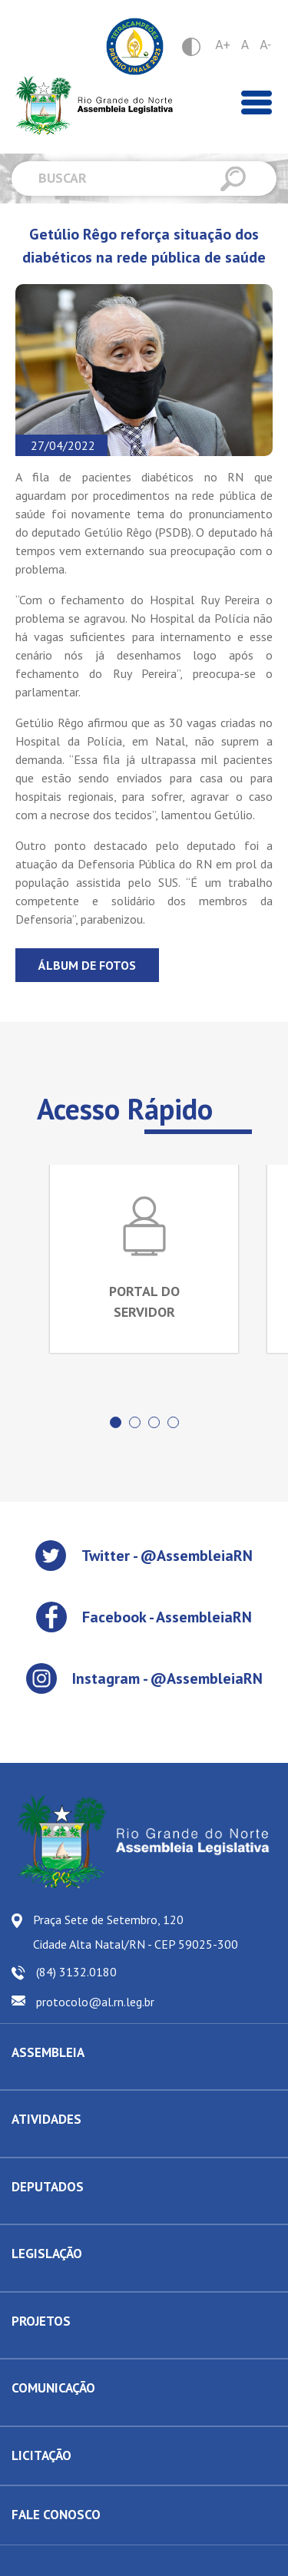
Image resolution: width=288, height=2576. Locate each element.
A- (265, 45)
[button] (115, 1422)
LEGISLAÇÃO (47, 2253)
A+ (222, 45)
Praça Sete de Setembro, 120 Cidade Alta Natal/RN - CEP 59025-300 (135, 1931)
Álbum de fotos (87, 965)
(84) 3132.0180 (76, 1972)
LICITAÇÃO (41, 2455)
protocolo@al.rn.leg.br (95, 2002)
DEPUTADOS (48, 2186)
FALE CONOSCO (56, 2514)
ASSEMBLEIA (48, 2052)
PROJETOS (41, 2321)
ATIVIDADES (46, 2119)
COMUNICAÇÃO (53, 2387)
